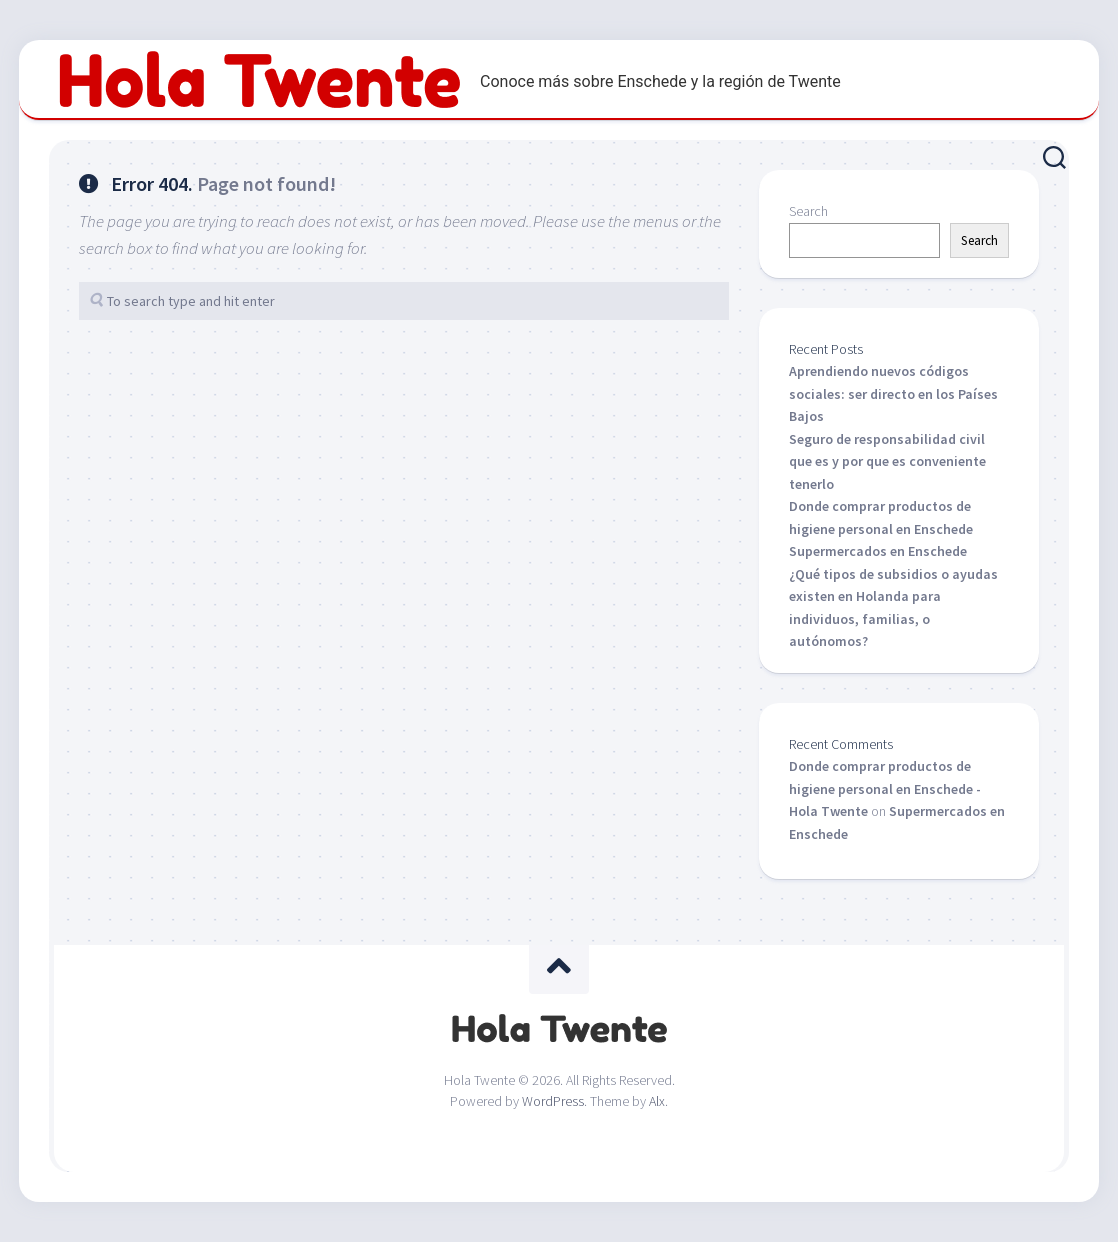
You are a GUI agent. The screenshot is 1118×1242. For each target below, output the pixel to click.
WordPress (553, 1101)
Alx (657, 1101)
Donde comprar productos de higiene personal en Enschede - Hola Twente (885, 788)
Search (808, 211)
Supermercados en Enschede (878, 551)
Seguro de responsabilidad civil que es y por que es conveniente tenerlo (887, 461)
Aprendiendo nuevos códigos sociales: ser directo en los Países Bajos (893, 393)
